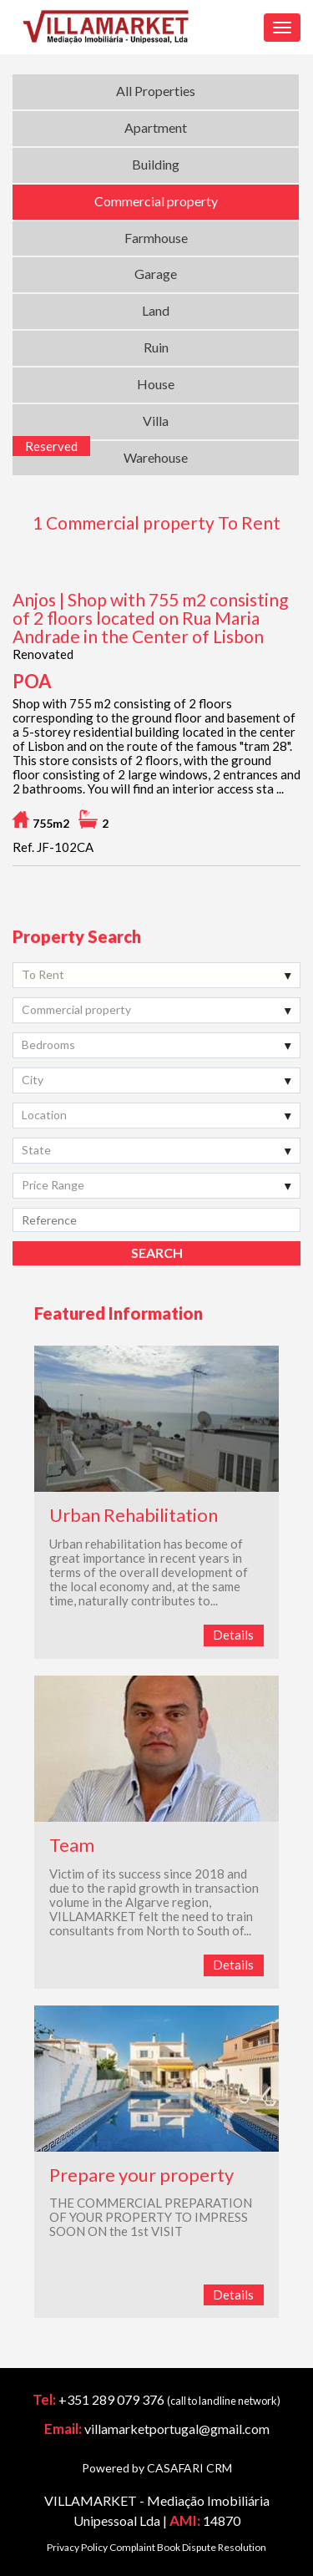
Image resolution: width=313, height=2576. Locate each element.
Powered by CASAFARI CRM (157, 2468)
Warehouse (156, 457)
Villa (156, 420)
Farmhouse (156, 238)
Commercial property (156, 201)
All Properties (155, 91)
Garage (155, 273)
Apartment (155, 127)
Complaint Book (144, 2547)
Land (155, 310)
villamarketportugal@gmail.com (177, 2429)
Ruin (156, 347)
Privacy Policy (77, 2547)
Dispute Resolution (224, 2547)
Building (155, 164)
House (155, 384)
